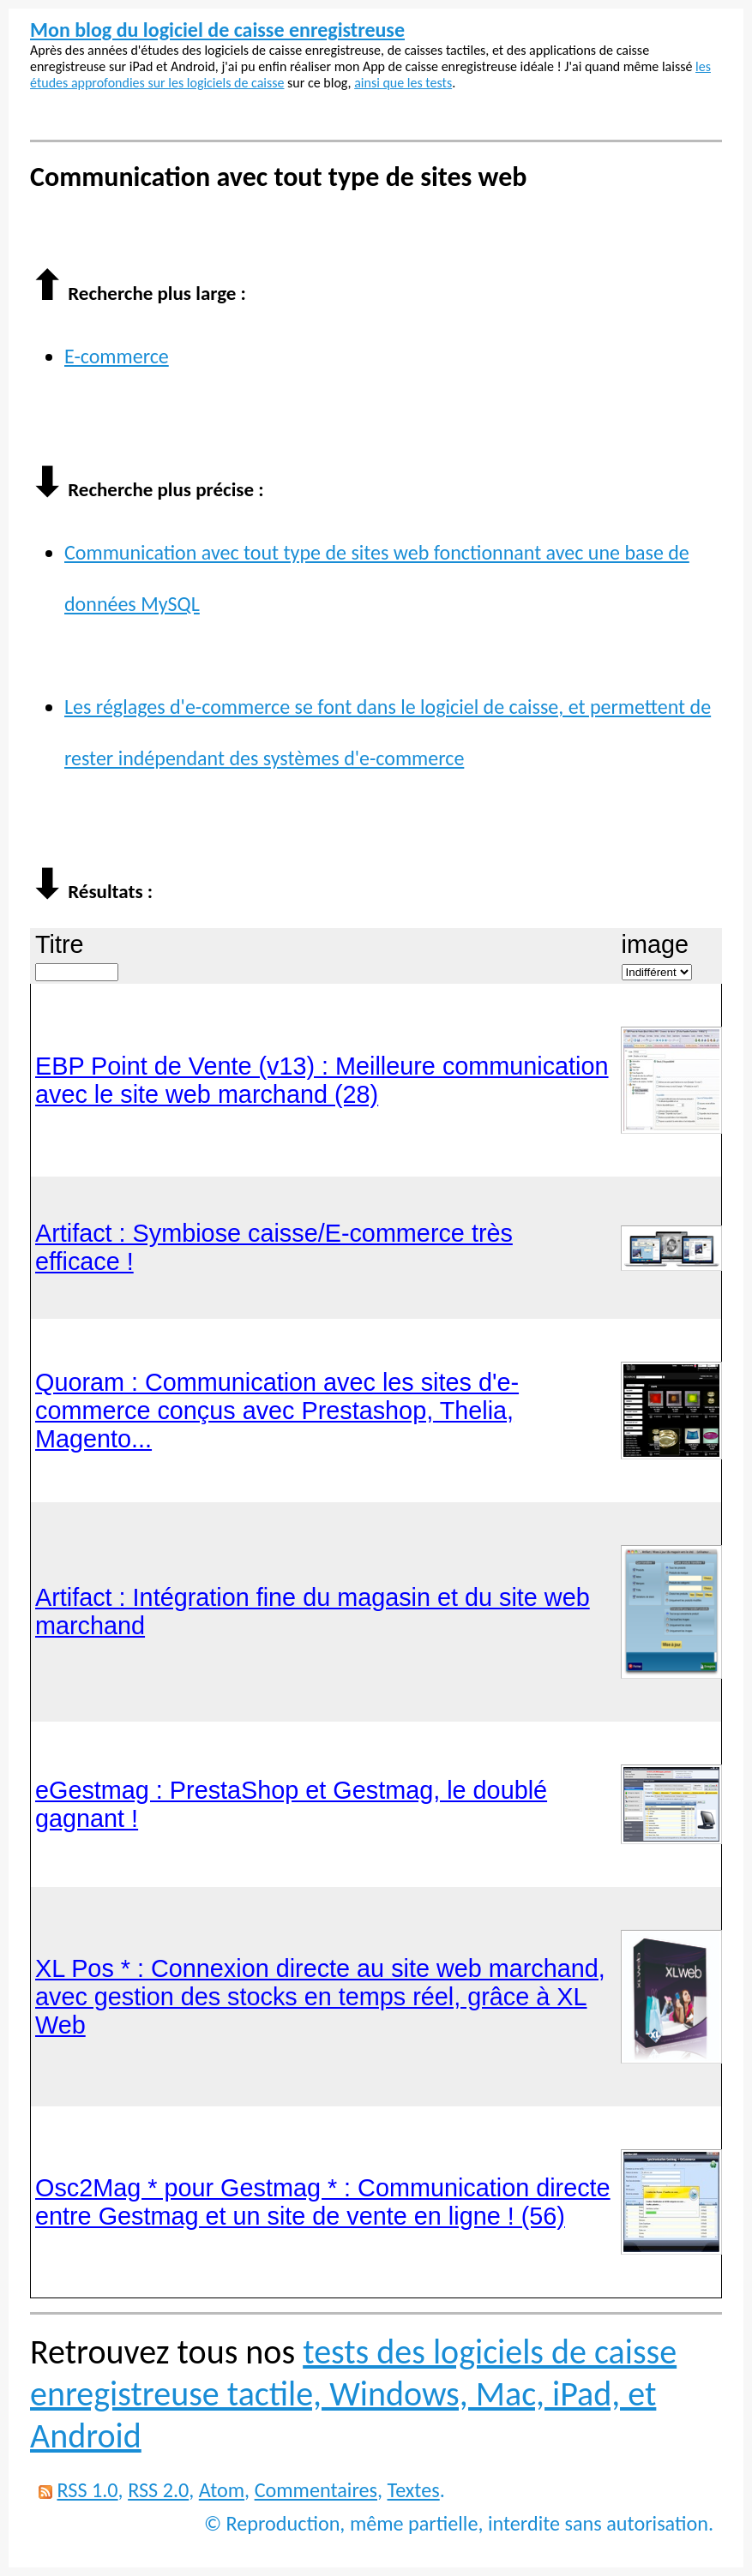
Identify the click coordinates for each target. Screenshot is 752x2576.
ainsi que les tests (403, 83)
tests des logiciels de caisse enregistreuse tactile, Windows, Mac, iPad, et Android (353, 2394)
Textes (414, 2489)
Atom (221, 2489)
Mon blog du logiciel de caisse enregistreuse (217, 29)
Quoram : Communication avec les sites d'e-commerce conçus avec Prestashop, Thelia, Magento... (277, 1411)
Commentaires (316, 2489)
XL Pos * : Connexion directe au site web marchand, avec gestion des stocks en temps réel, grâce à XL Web (320, 1997)
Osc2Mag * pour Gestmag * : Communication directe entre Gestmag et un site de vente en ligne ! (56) (323, 2202)
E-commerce (116, 356)
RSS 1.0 (87, 2489)
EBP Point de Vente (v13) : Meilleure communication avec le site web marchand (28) (322, 1080)
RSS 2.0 (158, 2489)
